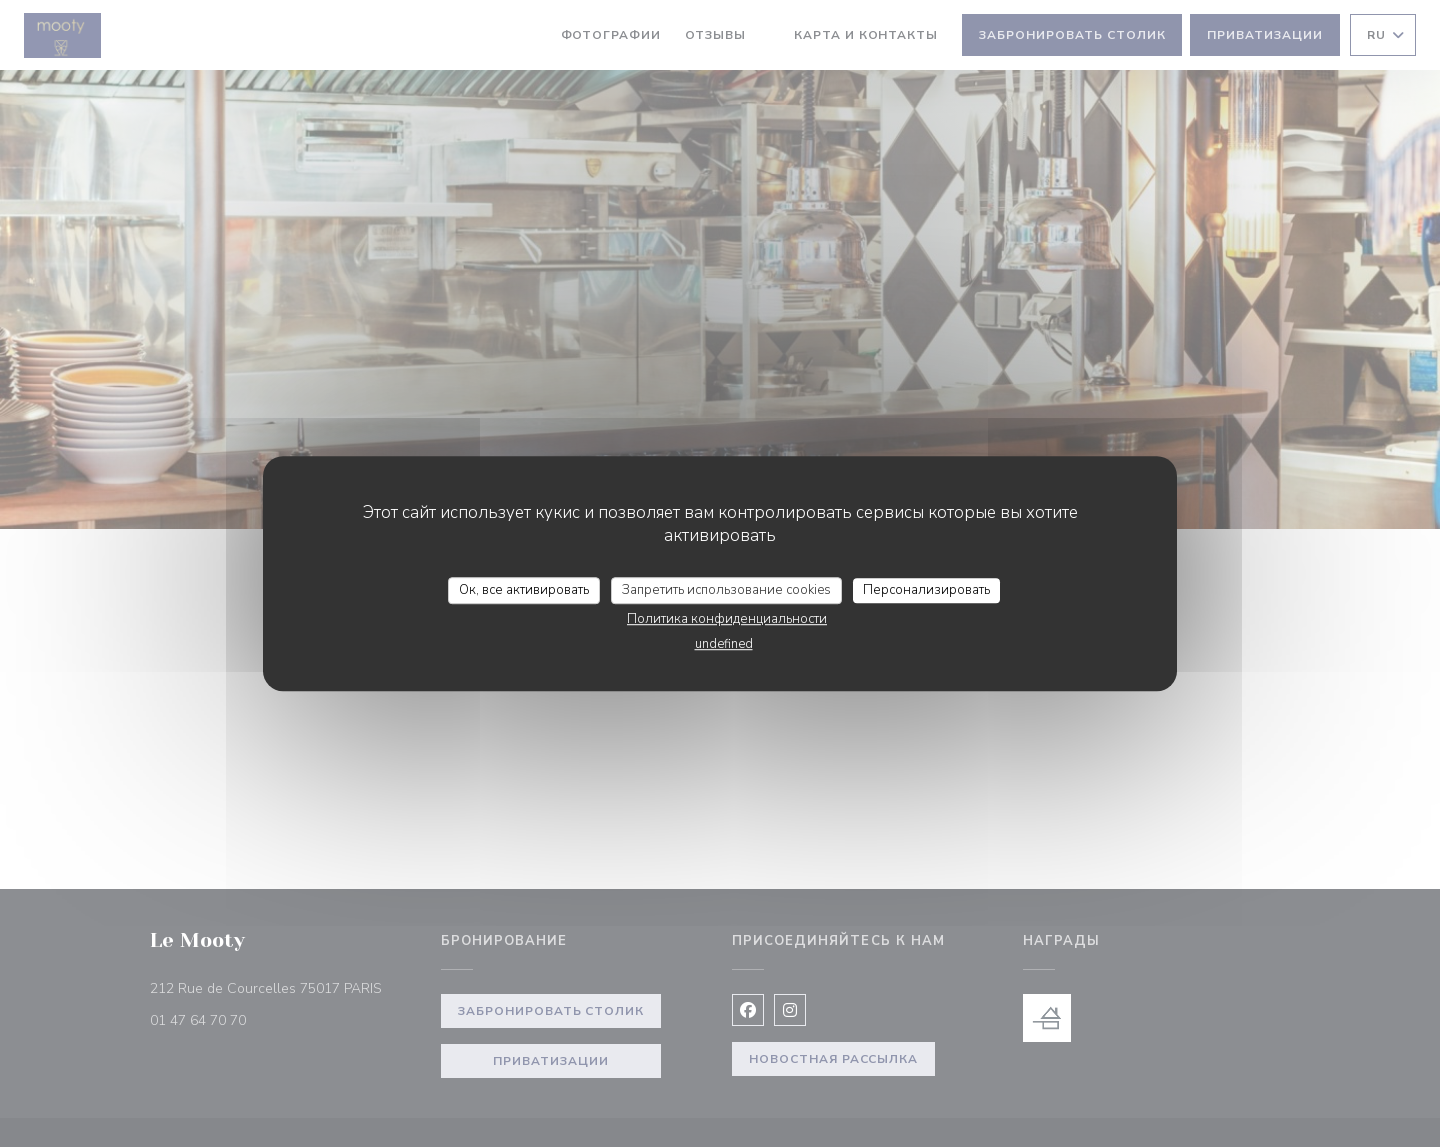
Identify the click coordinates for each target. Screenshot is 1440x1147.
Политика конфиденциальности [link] (727, 619)
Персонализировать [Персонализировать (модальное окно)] (926, 590)
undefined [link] (724, 644)
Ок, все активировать (524, 590)
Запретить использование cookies (726, 590)
